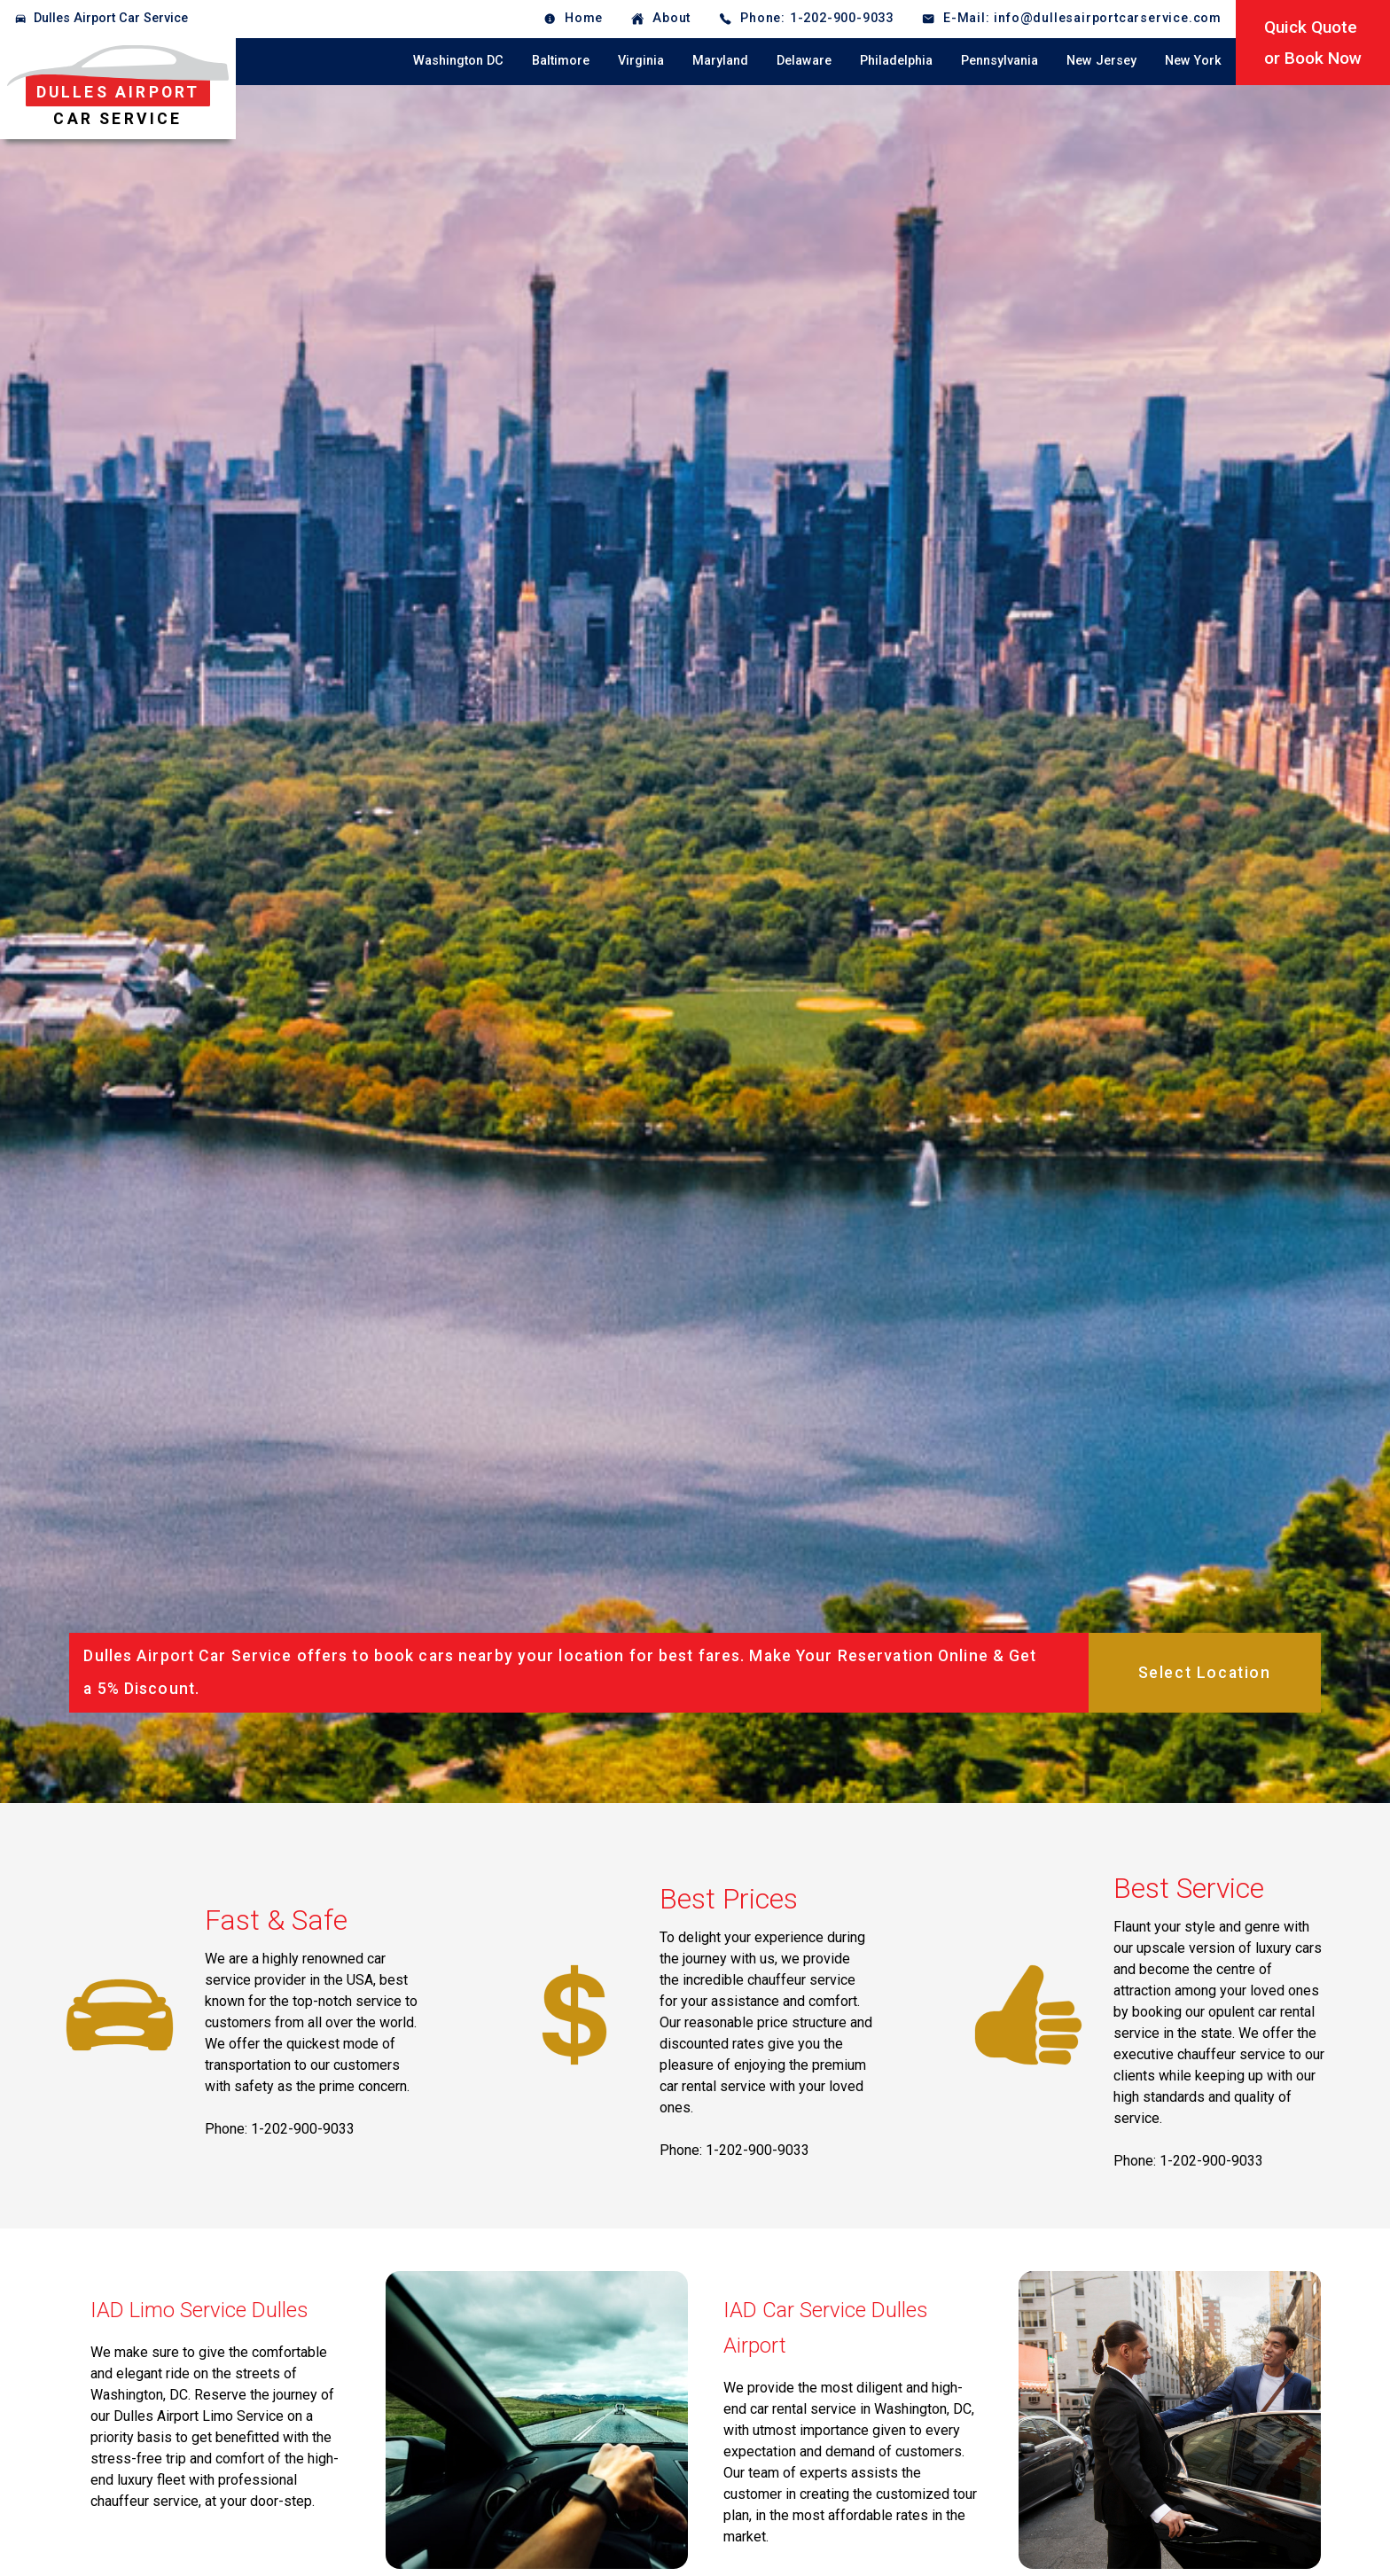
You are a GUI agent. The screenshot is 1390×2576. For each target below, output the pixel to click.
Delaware (804, 60)
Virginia (641, 60)
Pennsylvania (999, 60)
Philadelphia (896, 60)
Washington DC (458, 60)
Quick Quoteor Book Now (1313, 42)
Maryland (720, 60)
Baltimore (561, 60)
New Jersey (1101, 60)
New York (1193, 60)
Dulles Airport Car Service (111, 18)
